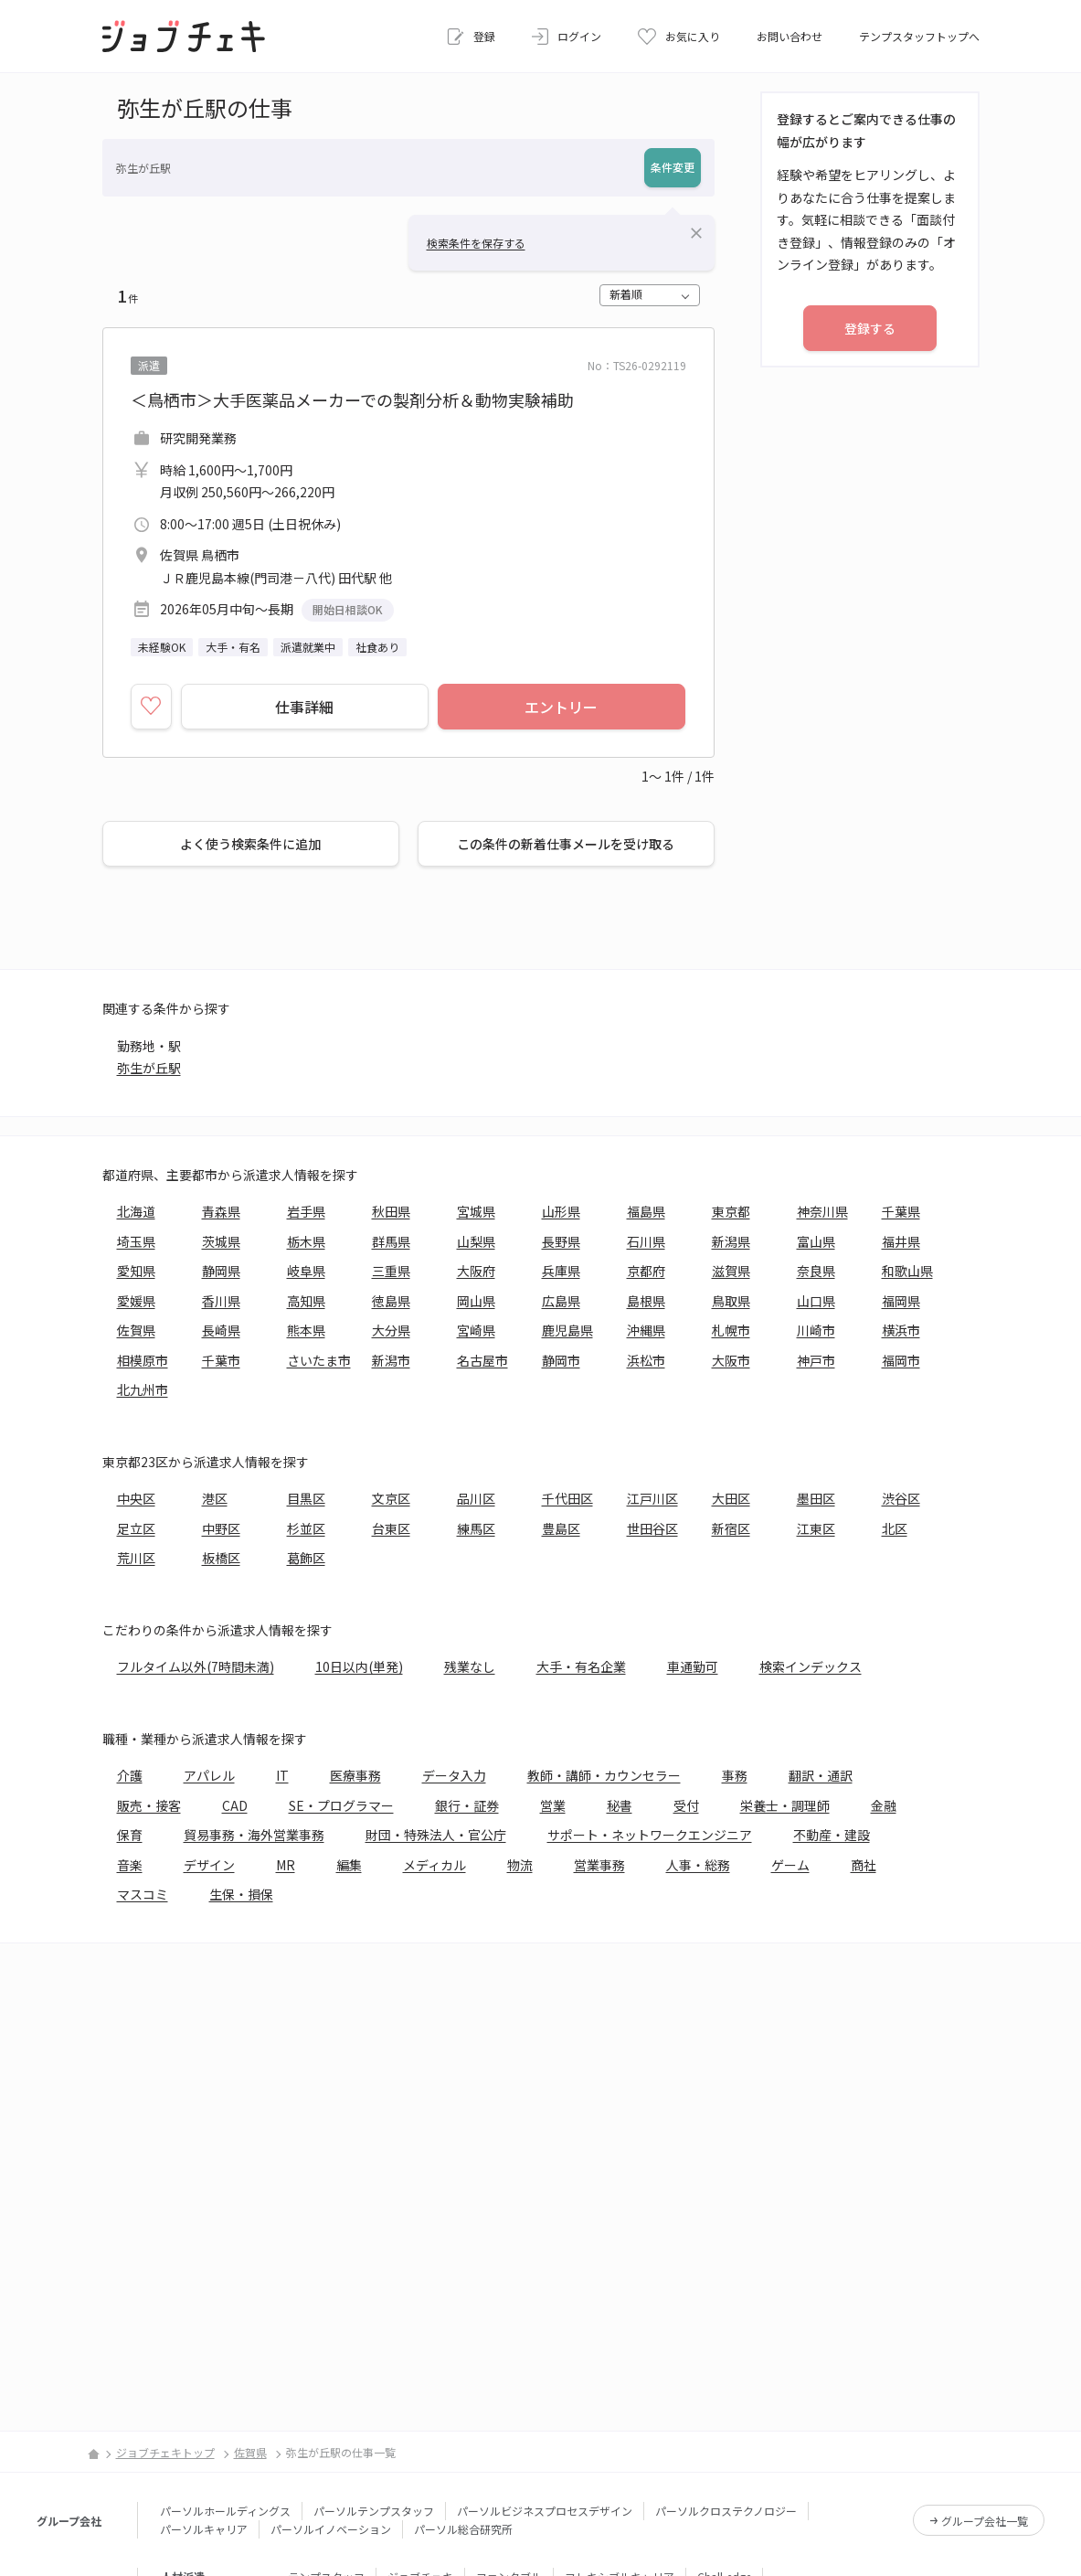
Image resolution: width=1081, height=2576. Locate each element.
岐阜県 (306, 1270)
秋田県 (391, 1211)
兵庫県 (561, 1270)
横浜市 (901, 1330)
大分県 (391, 1330)
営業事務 (599, 1865)
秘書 (619, 1805)
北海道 (136, 1211)
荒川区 (136, 1558)
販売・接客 (149, 1805)
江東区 (816, 1528)
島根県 (646, 1301)
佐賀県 (136, 1330)
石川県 (646, 1241)
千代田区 (567, 1498)
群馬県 (391, 1241)
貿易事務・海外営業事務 (254, 1835)
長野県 (561, 1241)
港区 (215, 1498)
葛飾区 (306, 1558)
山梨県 (476, 1241)
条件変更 (672, 167)
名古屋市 (482, 1360)
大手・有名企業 (581, 1666)
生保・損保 (241, 1894)
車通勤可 (692, 1666)
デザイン (209, 1865)
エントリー (561, 707)
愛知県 (136, 1270)
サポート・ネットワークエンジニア (649, 1835)
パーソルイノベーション (330, 2529)
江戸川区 (652, 1498)
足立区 (136, 1528)
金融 (883, 1805)
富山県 (816, 1241)
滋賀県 (731, 1270)
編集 (349, 1865)
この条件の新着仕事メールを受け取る (565, 844)
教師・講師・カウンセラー (604, 1775)
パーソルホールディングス (225, 2510)
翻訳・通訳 (821, 1775)
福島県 (646, 1211)
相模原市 (142, 1360)
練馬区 (476, 1528)
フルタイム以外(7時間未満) (195, 1666)
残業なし (469, 1666)
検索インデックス (810, 1666)
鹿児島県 (567, 1330)
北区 (894, 1528)
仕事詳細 (304, 707)
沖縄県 (646, 1330)
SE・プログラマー (341, 1805)
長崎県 (221, 1330)
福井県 (901, 1241)
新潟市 (391, 1360)
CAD (235, 1805)
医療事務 (355, 1775)
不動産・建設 (831, 1835)
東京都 (731, 1211)
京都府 (646, 1270)
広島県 (561, 1301)
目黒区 (306, 1498)
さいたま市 (319, 1360)
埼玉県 (136, 1241)
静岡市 (561, 1360)
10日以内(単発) (359, 1666)
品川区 (476, 1498)
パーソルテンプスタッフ (373, 2510)
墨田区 (816, 1498)
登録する (870, 328)
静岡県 (221, 1270)
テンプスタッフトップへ (919, 36)
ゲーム (790, 1865)
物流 (520, 1865)
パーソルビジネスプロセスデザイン (544, 2510)
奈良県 (816, 1270)
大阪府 (476, 1270)
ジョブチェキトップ (165, 2452)
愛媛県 (136, 1301)
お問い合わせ (789, 36)
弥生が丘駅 (149, 1068)
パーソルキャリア (204, 2529)
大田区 (731, 1498)
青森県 (221, 1211)
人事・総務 (698, 1865)
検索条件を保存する (476, 242)
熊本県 (306, 1330)
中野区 (221, 1528)
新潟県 (731, 1241)
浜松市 (646, 1360)
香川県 (221, 1301)
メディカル (434, 1865)
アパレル (209, 1775)
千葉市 (221, 1360)
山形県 (561, 1211)
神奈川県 (822, 1211)
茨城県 (221, 1241)
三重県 (391, 1270)
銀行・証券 (467, 1805)
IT (282, 1775)
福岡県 (901, 1301)
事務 (734, 1775)
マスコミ (142, 1894)
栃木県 (306, 1241)
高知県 (306, 1301)
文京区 (391, 1498)
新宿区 (731, 1528)
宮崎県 (476, 1330)
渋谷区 (901, 1498)
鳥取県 (731, 1301)
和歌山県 (907, 1270)
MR (285, 1865)
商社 (863, 1865)
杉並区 (306, 1528)
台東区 (391, 1528)
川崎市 (816, 1330)
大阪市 (731, 1360)
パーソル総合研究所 (463, 2529)
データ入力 (454, 1775)
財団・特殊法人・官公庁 (436, 1835)
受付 (686, 1805)
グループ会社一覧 (984, 2520)
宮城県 (476, 1211)
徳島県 (391, 1301)
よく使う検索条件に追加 (250, 844)
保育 (130, 1835)
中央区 (136, 1498)
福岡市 (901, 1360)
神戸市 (816, 1360)
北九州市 (142, 1389)
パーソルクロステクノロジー (726, 2510)
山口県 (816, 1301)
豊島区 (561, 1528)
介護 (130, 1775)
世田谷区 (652, 1528)
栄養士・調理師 (785, 1805)
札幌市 (731, 1330)
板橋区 (221, 1558)
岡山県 (476, 1301)
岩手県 (306, 1211)
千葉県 (901, 1211)
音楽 (130, 1865)
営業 (553, 1805)
